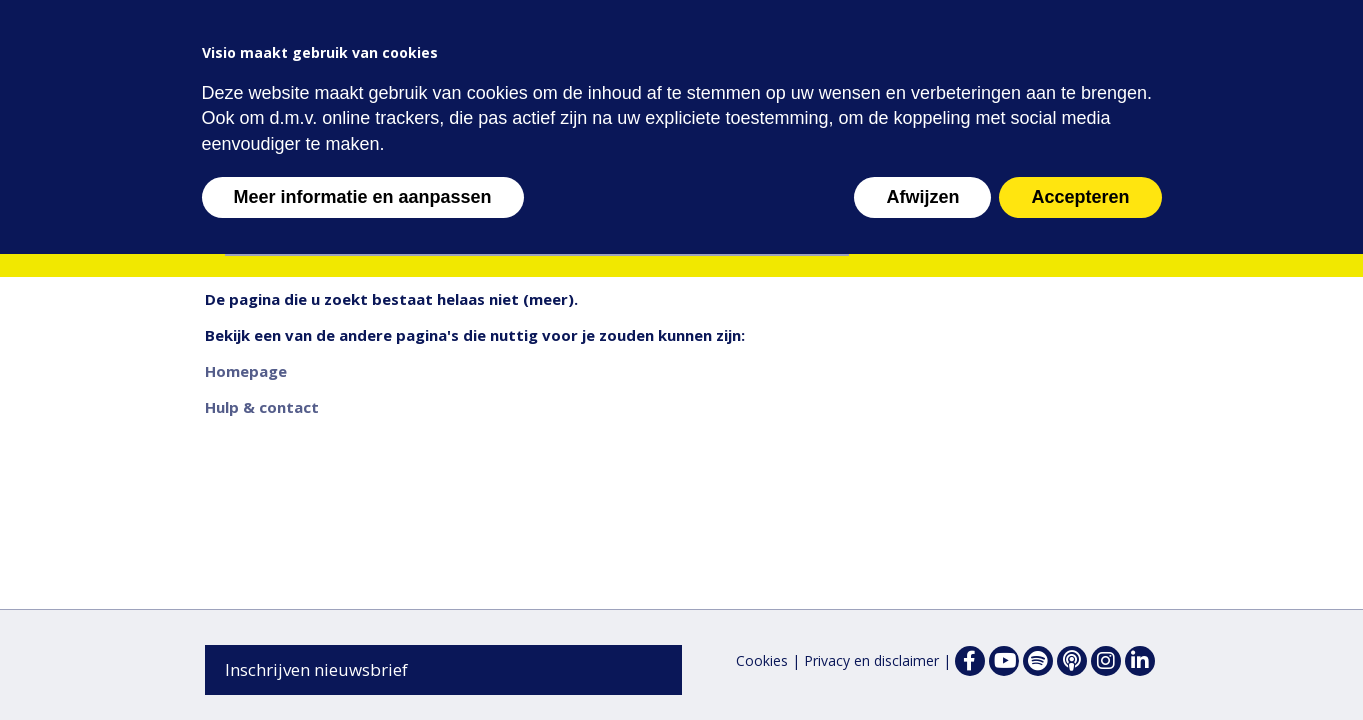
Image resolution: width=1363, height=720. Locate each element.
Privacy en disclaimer (871, 660)
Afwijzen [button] (922, 197)
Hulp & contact (262, 407)
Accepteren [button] (1080, 197)
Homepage (246, 371)
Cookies (762, 660)
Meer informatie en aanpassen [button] (363, 197)
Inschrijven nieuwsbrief (316, 669)
